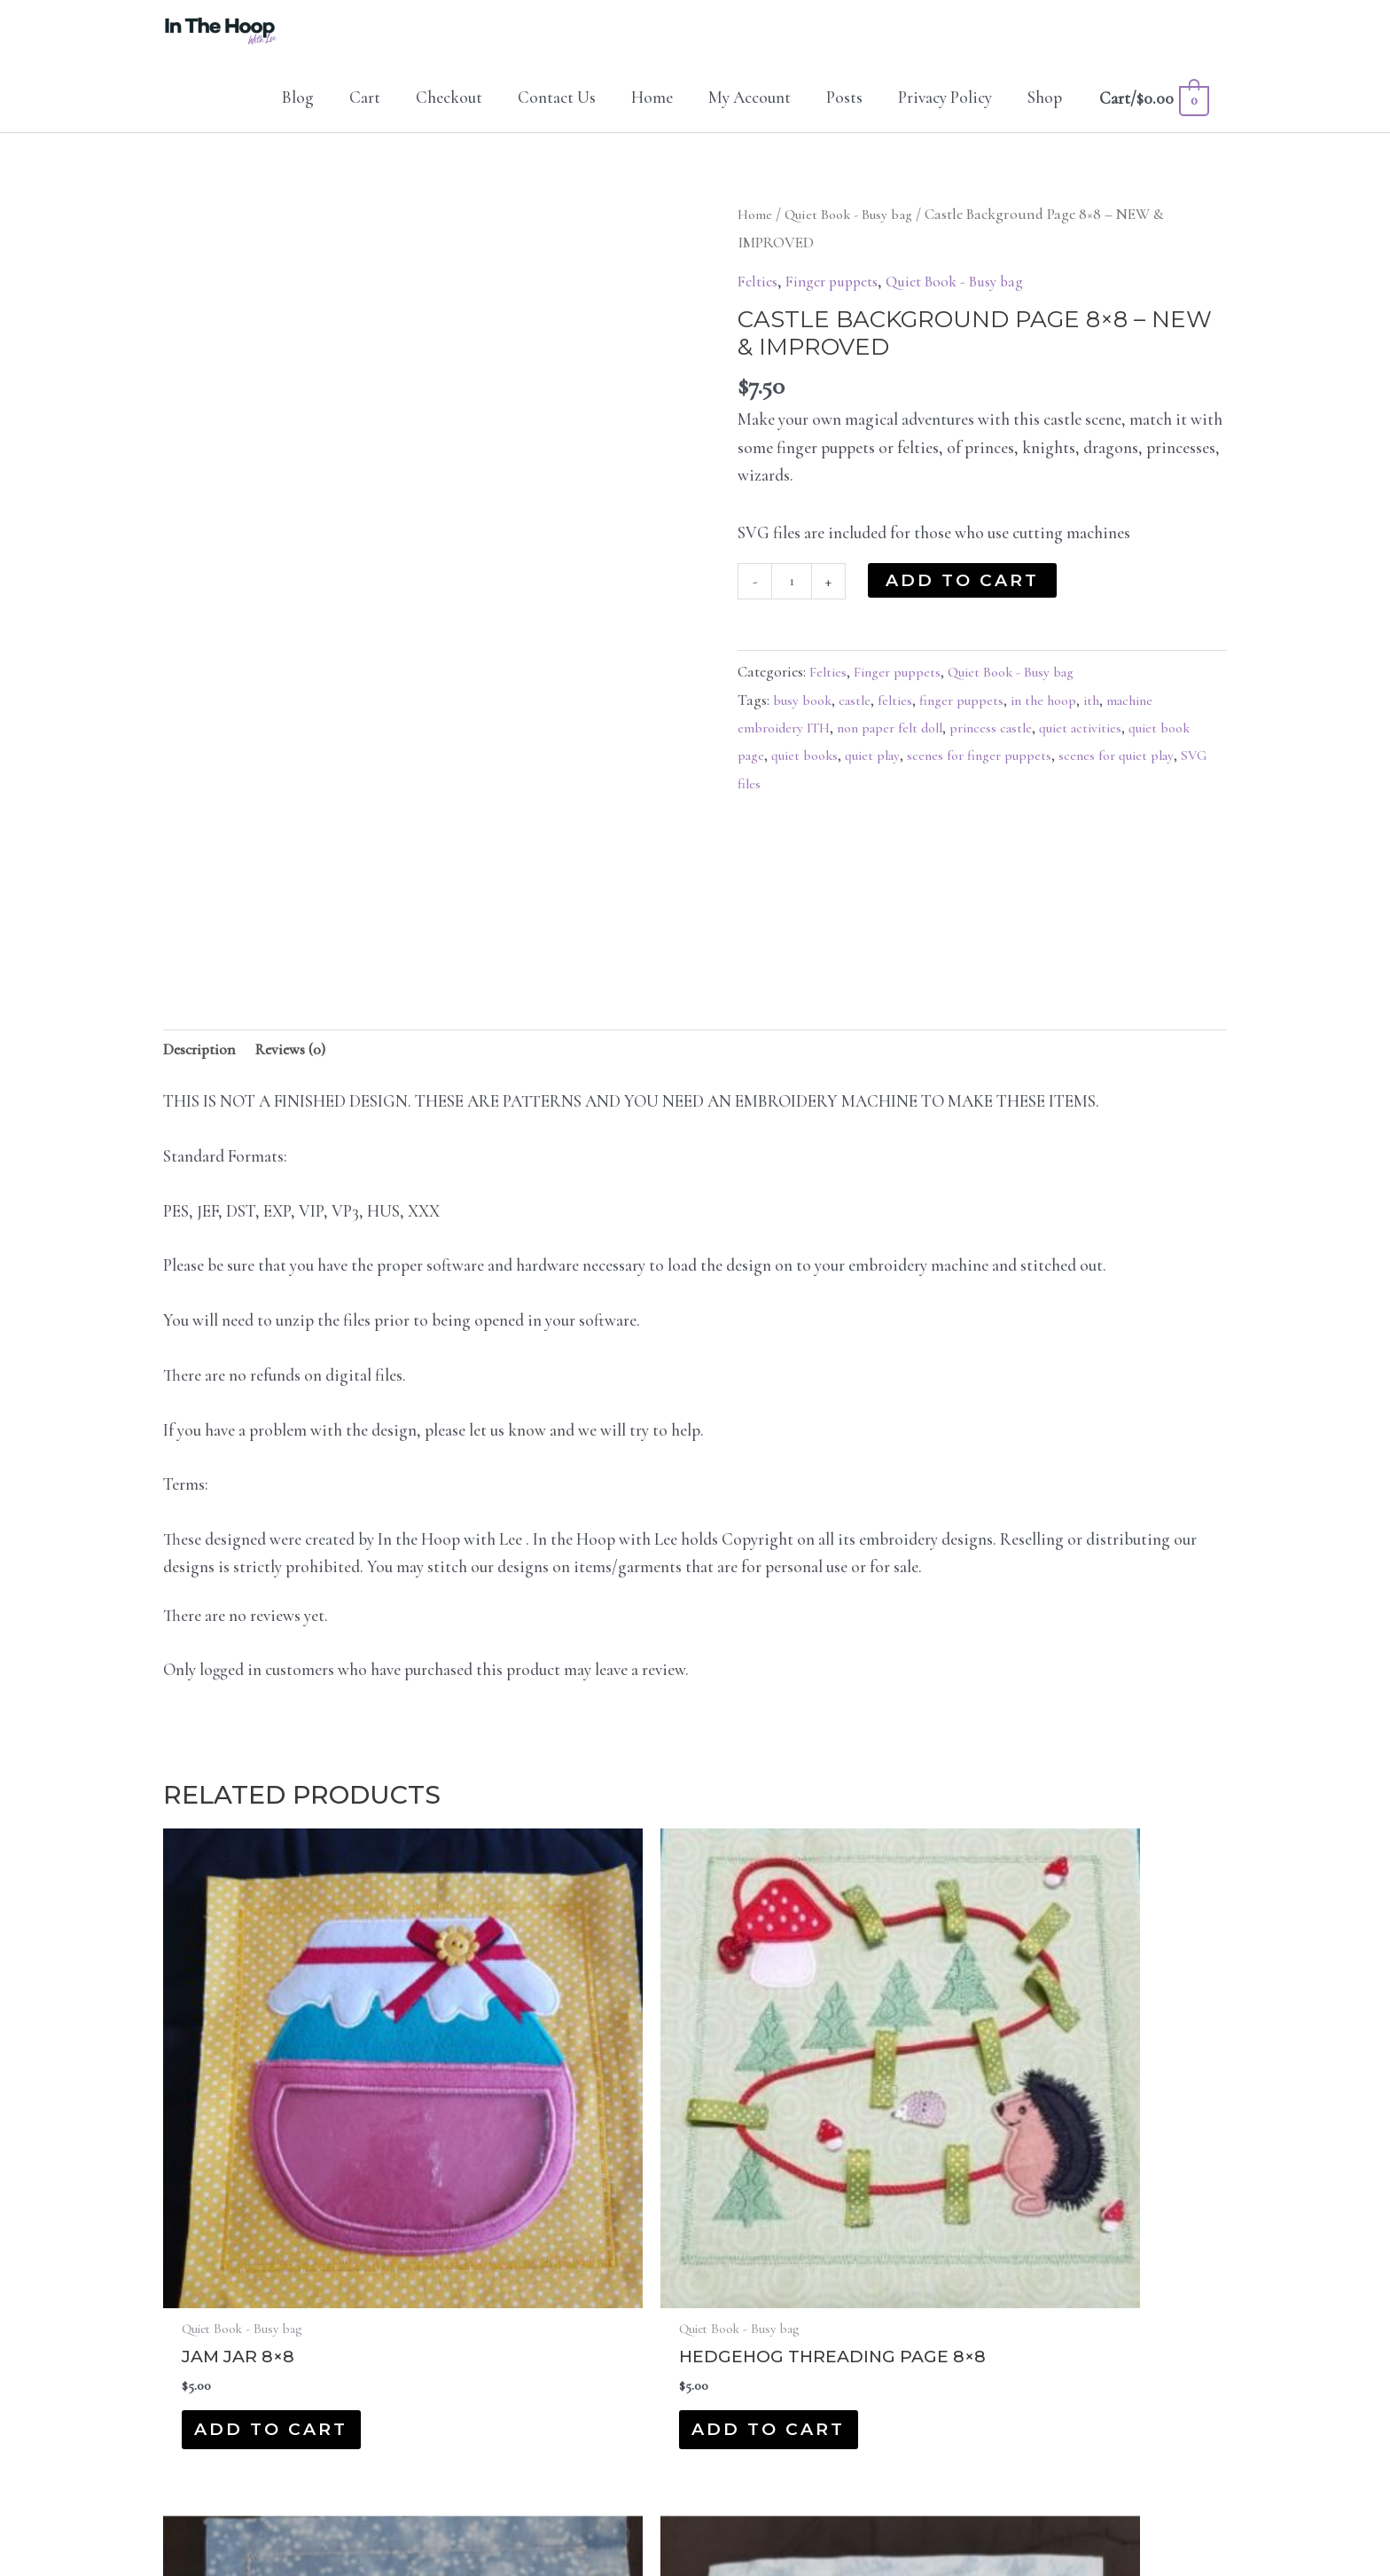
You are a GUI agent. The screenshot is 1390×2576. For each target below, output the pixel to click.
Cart (364, 117)
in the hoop (1058, 723)
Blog (298, 117)
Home (652, 117)
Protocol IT (839, 2515)
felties (903, 723)
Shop (1044, 117)
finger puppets (973, 723)
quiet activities (1100, 750)
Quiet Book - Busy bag (857, 234)
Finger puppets (841, 300)
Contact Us (557, 117)
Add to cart (965, 601)
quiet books (845, 779)
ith (1107, 723)
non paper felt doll (899, 750)
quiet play (918, 779)
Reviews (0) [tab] (304, 1071)
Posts (844, 117)
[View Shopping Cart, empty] (1153, 118)
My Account (749, 117)
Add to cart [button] (271, 2233)
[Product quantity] (793, 603)
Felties (760, 300)
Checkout (449, 117)
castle (860, 723)
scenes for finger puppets (1030, 779)
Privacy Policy (945, 117)
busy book (804, 723)
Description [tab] (204, 1071)
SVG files (799, 806)
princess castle (1006, 750)
